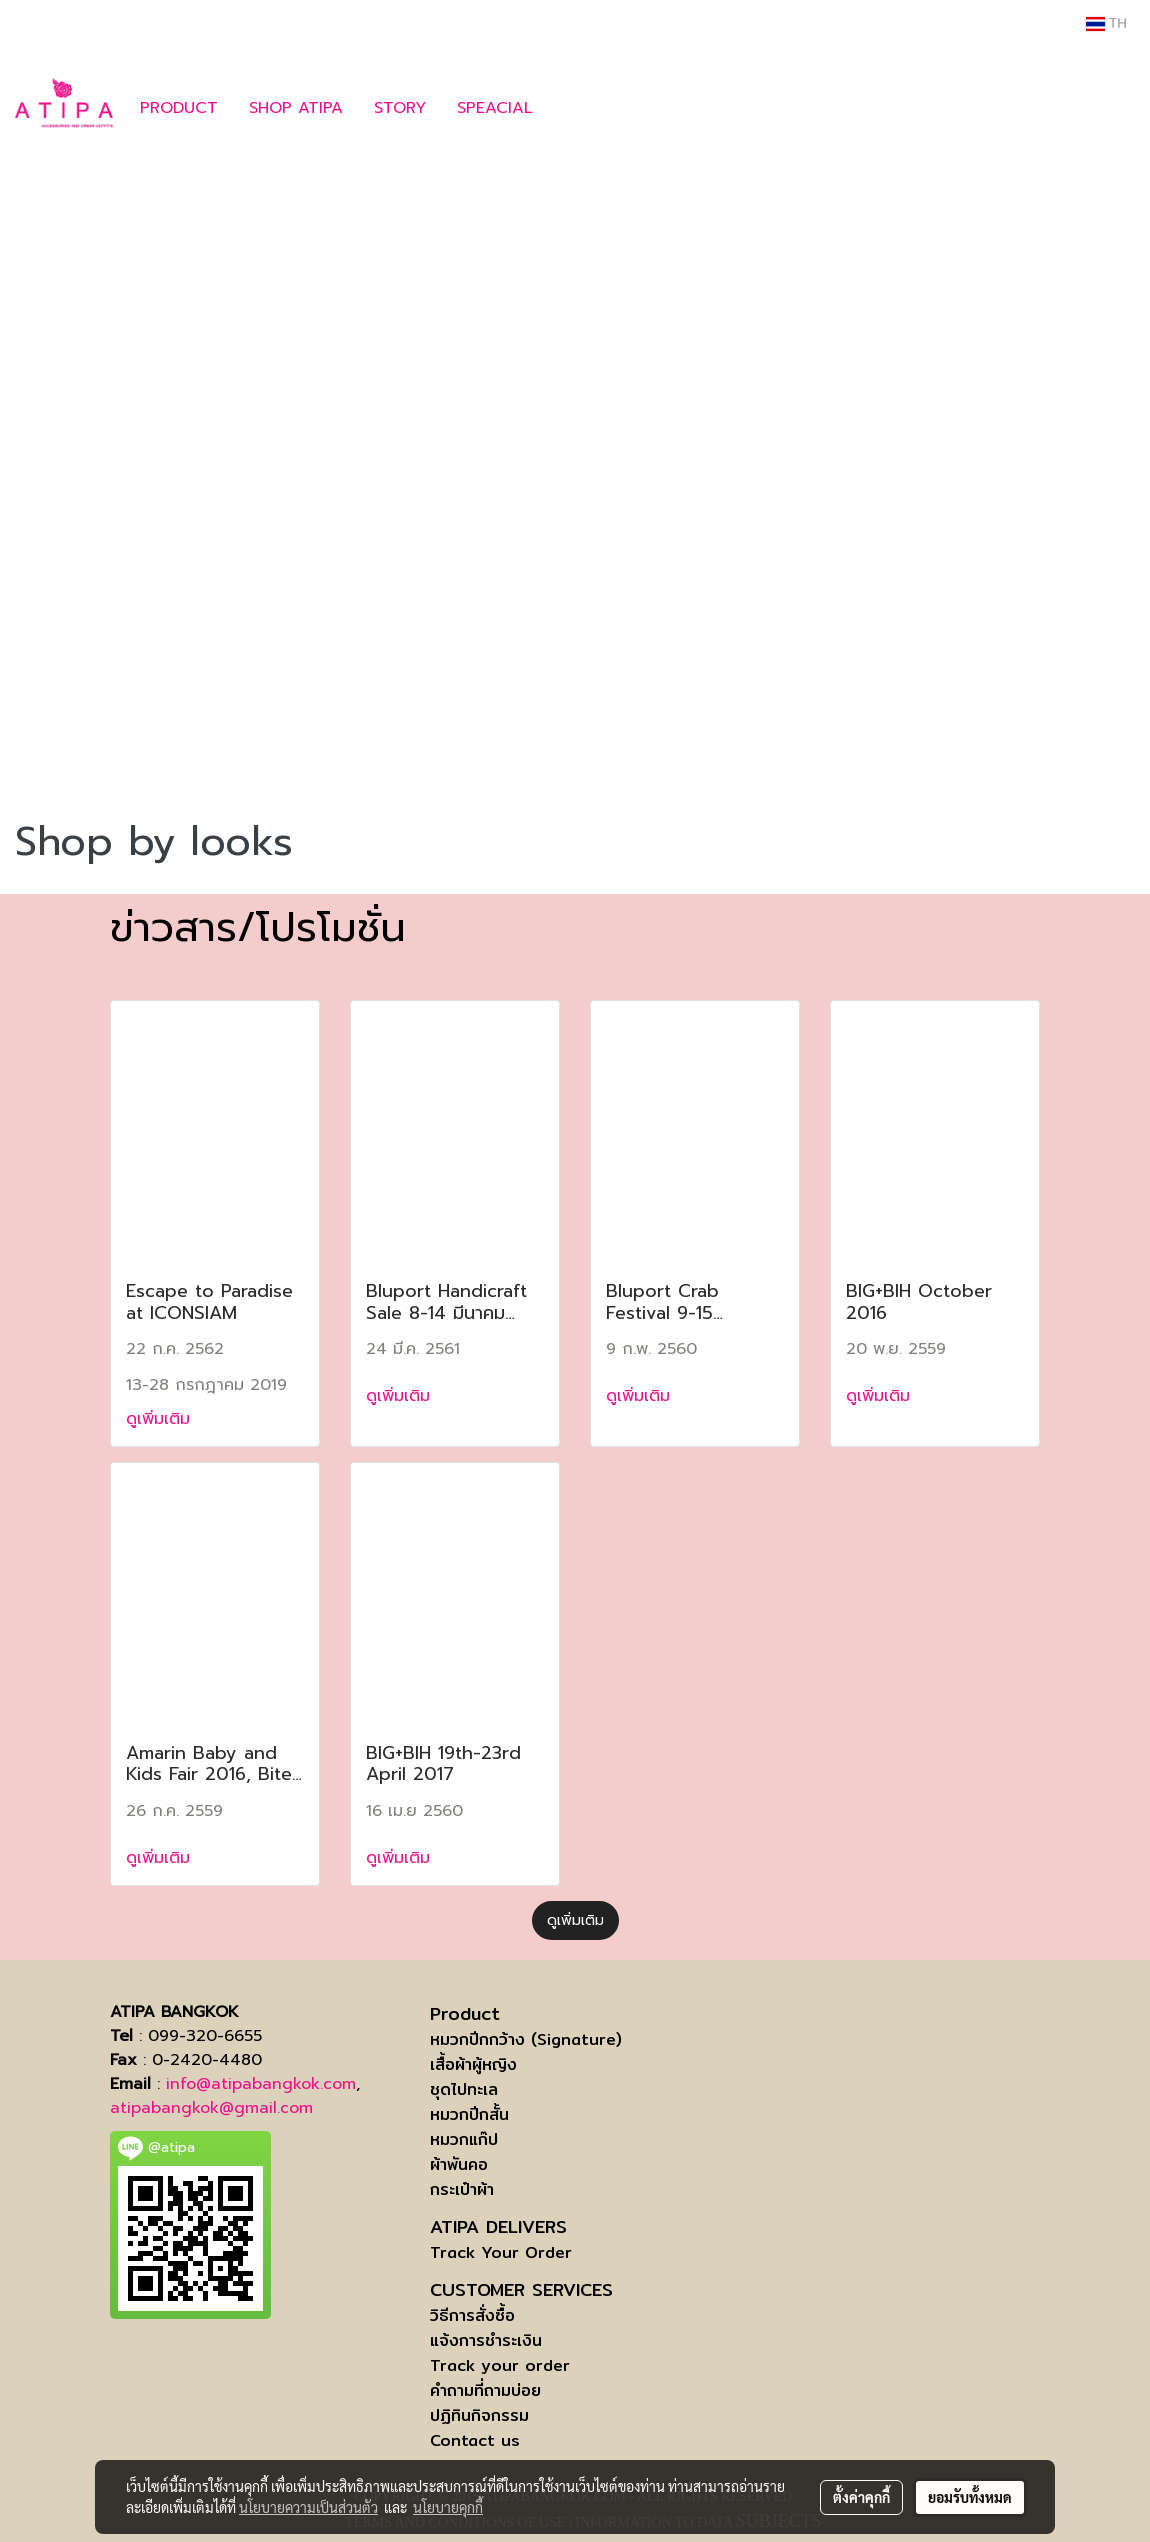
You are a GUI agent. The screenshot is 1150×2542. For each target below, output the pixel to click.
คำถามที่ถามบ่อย (485, 2390)
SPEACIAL (495, 108)
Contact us (475, 2440)
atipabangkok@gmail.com (211, 2108)
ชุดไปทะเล (464, 2089)
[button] (578, 108)
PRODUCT (179, 108)
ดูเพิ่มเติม (161, 1419)
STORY (400, 108)
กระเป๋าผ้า (462, 2189)
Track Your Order (501, 2252)
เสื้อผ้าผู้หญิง (473, 2064)
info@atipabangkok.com (261, 2084)
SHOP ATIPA (296, 108)
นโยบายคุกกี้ (448, 2507)
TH (1106, 24)
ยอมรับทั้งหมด (970, 2497)
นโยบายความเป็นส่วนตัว (308, 2507)
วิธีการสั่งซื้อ (472, 2315)
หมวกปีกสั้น (469, 2114)
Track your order (500, 2365)
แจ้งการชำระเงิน (486, 2340)
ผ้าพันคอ (459, 2164)
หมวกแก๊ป (464, 2139)
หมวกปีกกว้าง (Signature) (526, 2039)
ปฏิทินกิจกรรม (479, 2415)
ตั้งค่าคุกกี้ (861, 2497)
